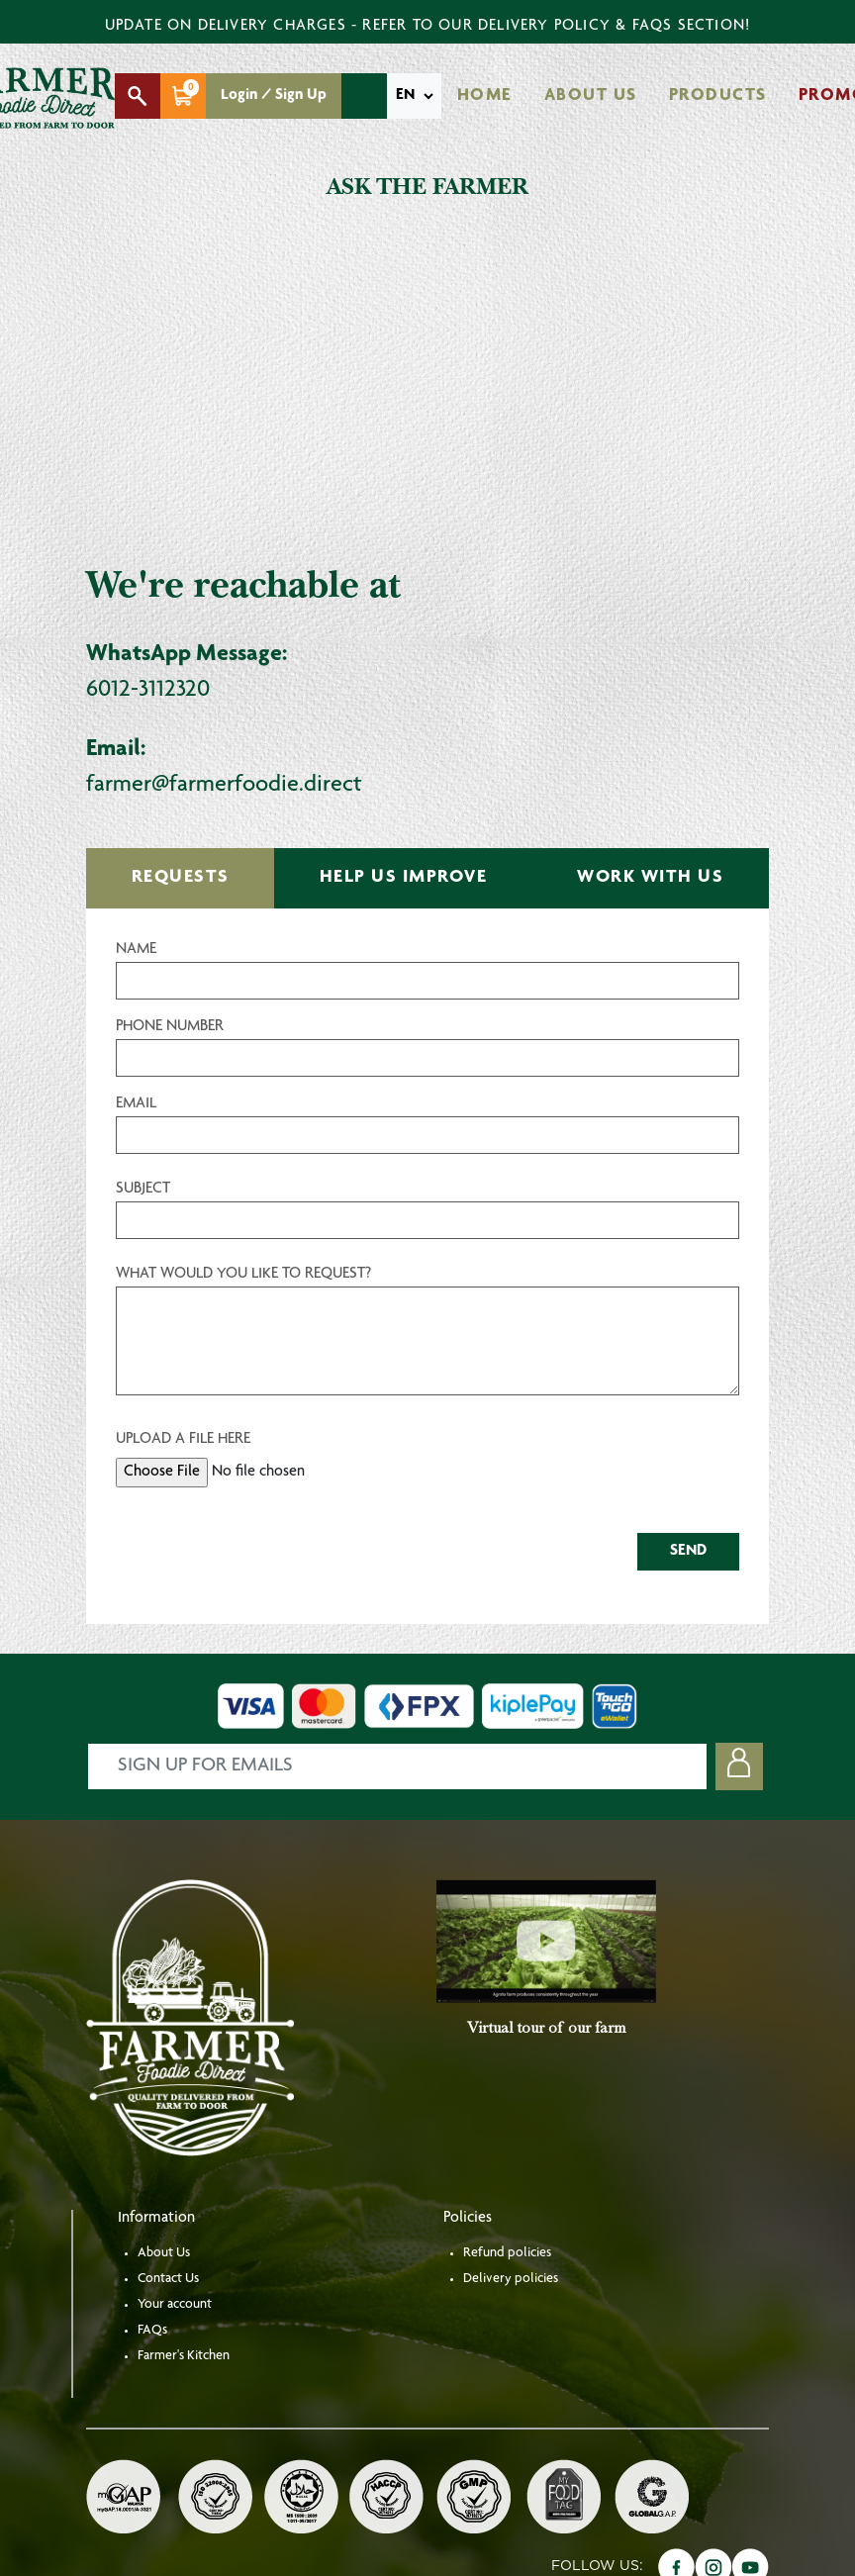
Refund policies (507, 2253)
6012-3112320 (148, 691)
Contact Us (168, 2279)
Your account (175, 2305)
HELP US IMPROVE (404, 877)
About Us (590, 96)
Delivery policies (510, 2279)
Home (485, 96)
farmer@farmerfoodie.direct (224, 786)
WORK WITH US (650, 877)
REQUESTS (181, 877)
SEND (688, 1552)
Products (718, 96)
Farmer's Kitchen (184, 2356)
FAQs (152, 2330)
